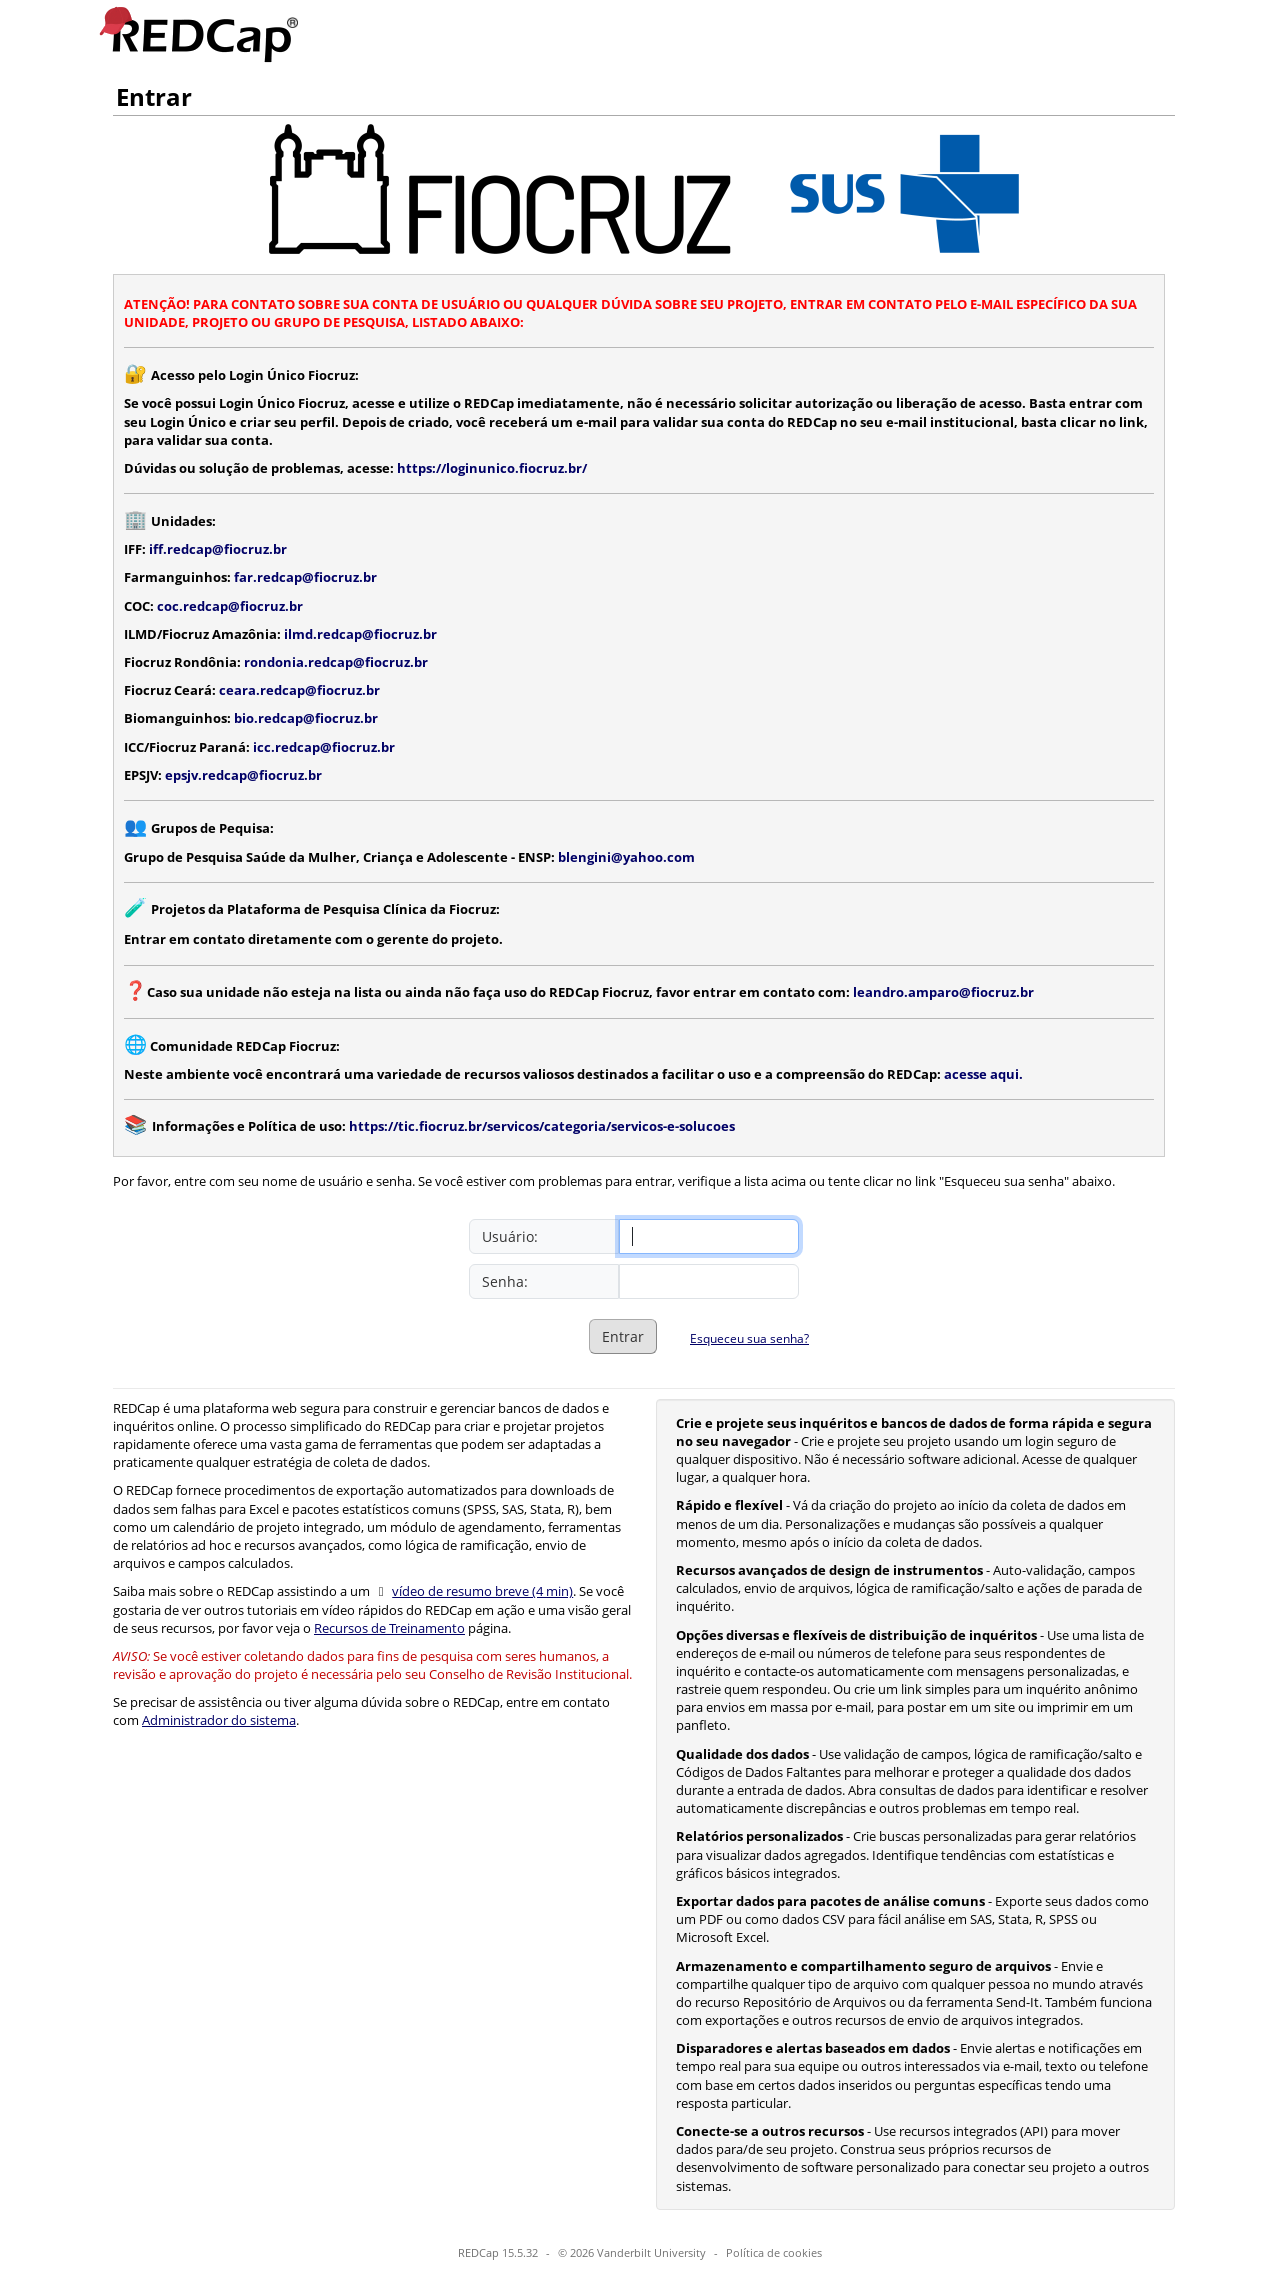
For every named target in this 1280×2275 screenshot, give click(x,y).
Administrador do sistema (219, 1720)
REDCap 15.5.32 (498, 2252)
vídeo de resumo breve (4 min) (482, 1591)
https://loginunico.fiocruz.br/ (492, 468)
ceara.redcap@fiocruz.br (299, 690)
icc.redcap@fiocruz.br (324, 747)
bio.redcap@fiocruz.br (306, 718)
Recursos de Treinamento (389, 1628)
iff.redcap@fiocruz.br (218, 549)
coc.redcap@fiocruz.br (230, 606)
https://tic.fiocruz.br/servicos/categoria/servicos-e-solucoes (542, 1126)
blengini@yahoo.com (626, 857)
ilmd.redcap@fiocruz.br (360, 634)
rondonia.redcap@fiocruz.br (336, 662)
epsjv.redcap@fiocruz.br (243, 775)
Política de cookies (774, 2252)
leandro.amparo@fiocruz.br (943, 992)
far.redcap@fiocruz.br (305, 577)
